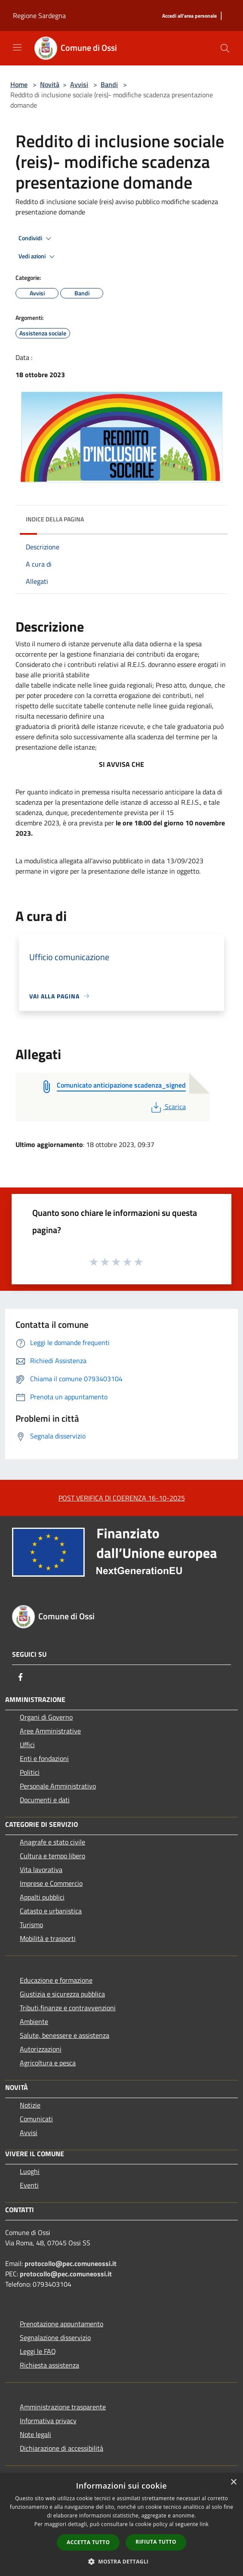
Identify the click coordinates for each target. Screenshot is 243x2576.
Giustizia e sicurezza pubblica (62, 1994)
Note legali (35, 2434)
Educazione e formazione (56, 1980)
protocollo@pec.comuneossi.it (71, 2263)
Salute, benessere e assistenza (64, 2035)
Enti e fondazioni (44, 1758)
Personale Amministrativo (58, 1786)
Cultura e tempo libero (52, 1856)
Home (19, 84)
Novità (49, 84)
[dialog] (121, 2524)
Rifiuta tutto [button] (155, 2541)
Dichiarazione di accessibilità (61, 2448)
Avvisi (79, 84)
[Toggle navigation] (17, 47)
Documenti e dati (45, 1800)
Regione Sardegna (39, 15)
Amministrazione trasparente (63, 2407)
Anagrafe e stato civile (52, 1842)
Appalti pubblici (42, 1897)
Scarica (167, 1106)
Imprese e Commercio (51, 1883)
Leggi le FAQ (38, 2351)
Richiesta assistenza (49, 2365)
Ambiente (34, 2021)
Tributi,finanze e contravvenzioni (68, 2008)
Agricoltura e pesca (48, 2063)
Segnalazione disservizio (55, 2337)
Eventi (29, 2185)
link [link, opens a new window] (204, 2524)
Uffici (27, 1744)
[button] (122, 2561)
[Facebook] (20, 1677)
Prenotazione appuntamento (61, 2324)
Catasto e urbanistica (51, 1911)
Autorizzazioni (41, 2049)
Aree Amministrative (50, 1731)
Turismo (31, 1924)
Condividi (36, 238)
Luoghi (30, 2171)
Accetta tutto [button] (88, 2542)
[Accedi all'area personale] (189, 16)
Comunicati (36, 2119)
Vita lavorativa (41, 1869)
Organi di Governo (46, 1717)
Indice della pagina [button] (55, 519)
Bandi (109, 84)
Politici (30, 1772)
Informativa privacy (48, 2420)
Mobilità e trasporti (48, 1938)
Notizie (30, 2105)
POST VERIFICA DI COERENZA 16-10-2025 (121, 1498)
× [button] (233, 2482)
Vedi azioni (37, 256)
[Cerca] (225, 48)
